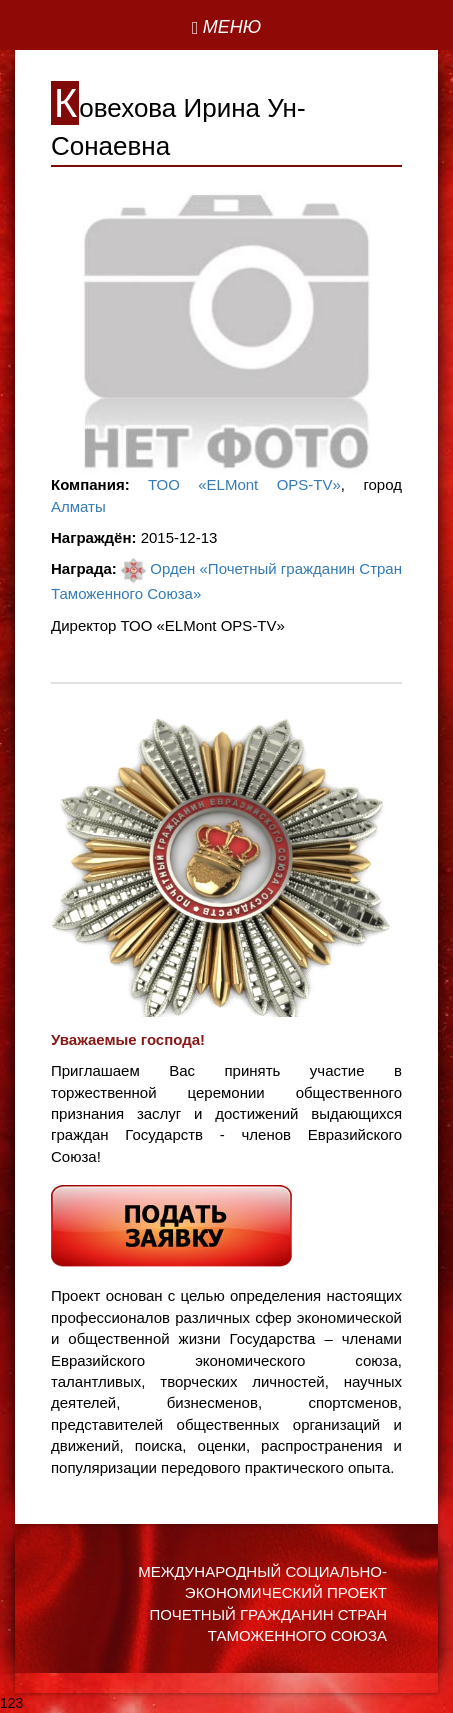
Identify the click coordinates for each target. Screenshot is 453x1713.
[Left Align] (226, 28)
